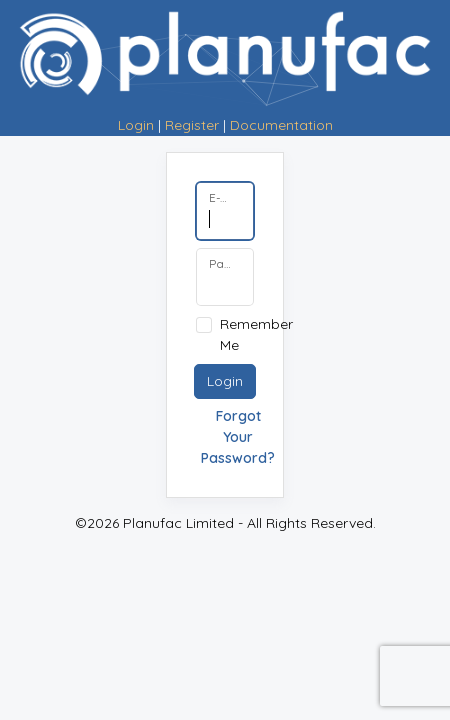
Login (136, 125)
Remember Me (256, 334)
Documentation (281, 125)
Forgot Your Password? (238, 437)
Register (192, 125)
